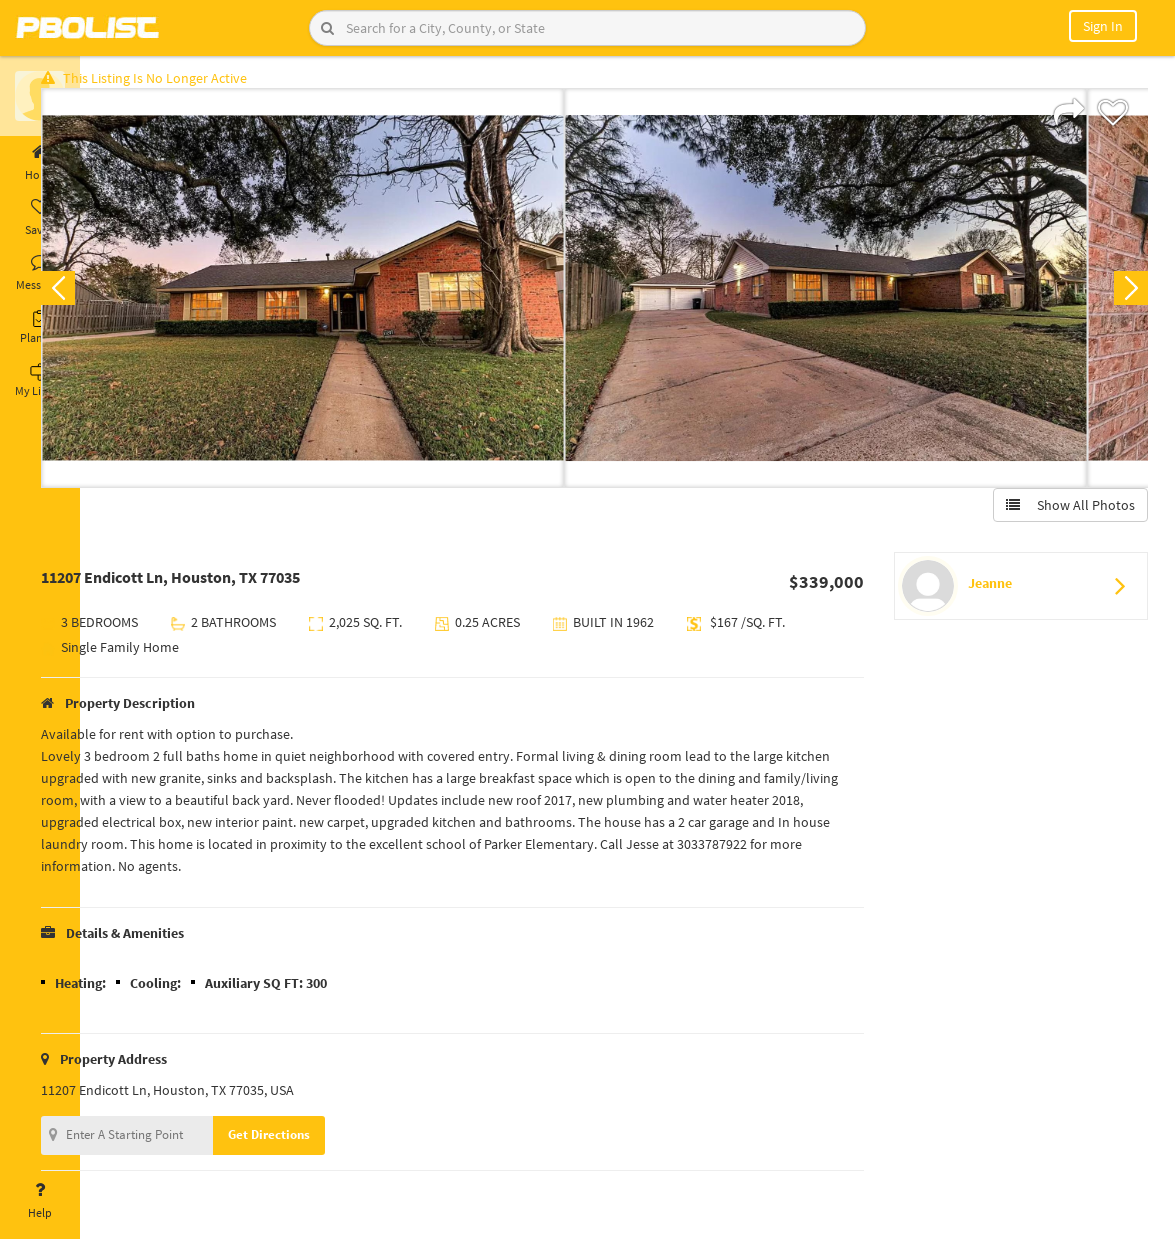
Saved (40, 218)
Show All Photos (1062, 513)
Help (40, 1201)
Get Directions (323, 1142)
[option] (356, 296)
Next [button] (1123, 296)
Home (40, 163)
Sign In (1103, 26)
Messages (40, 273)
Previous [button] (112, 296)
